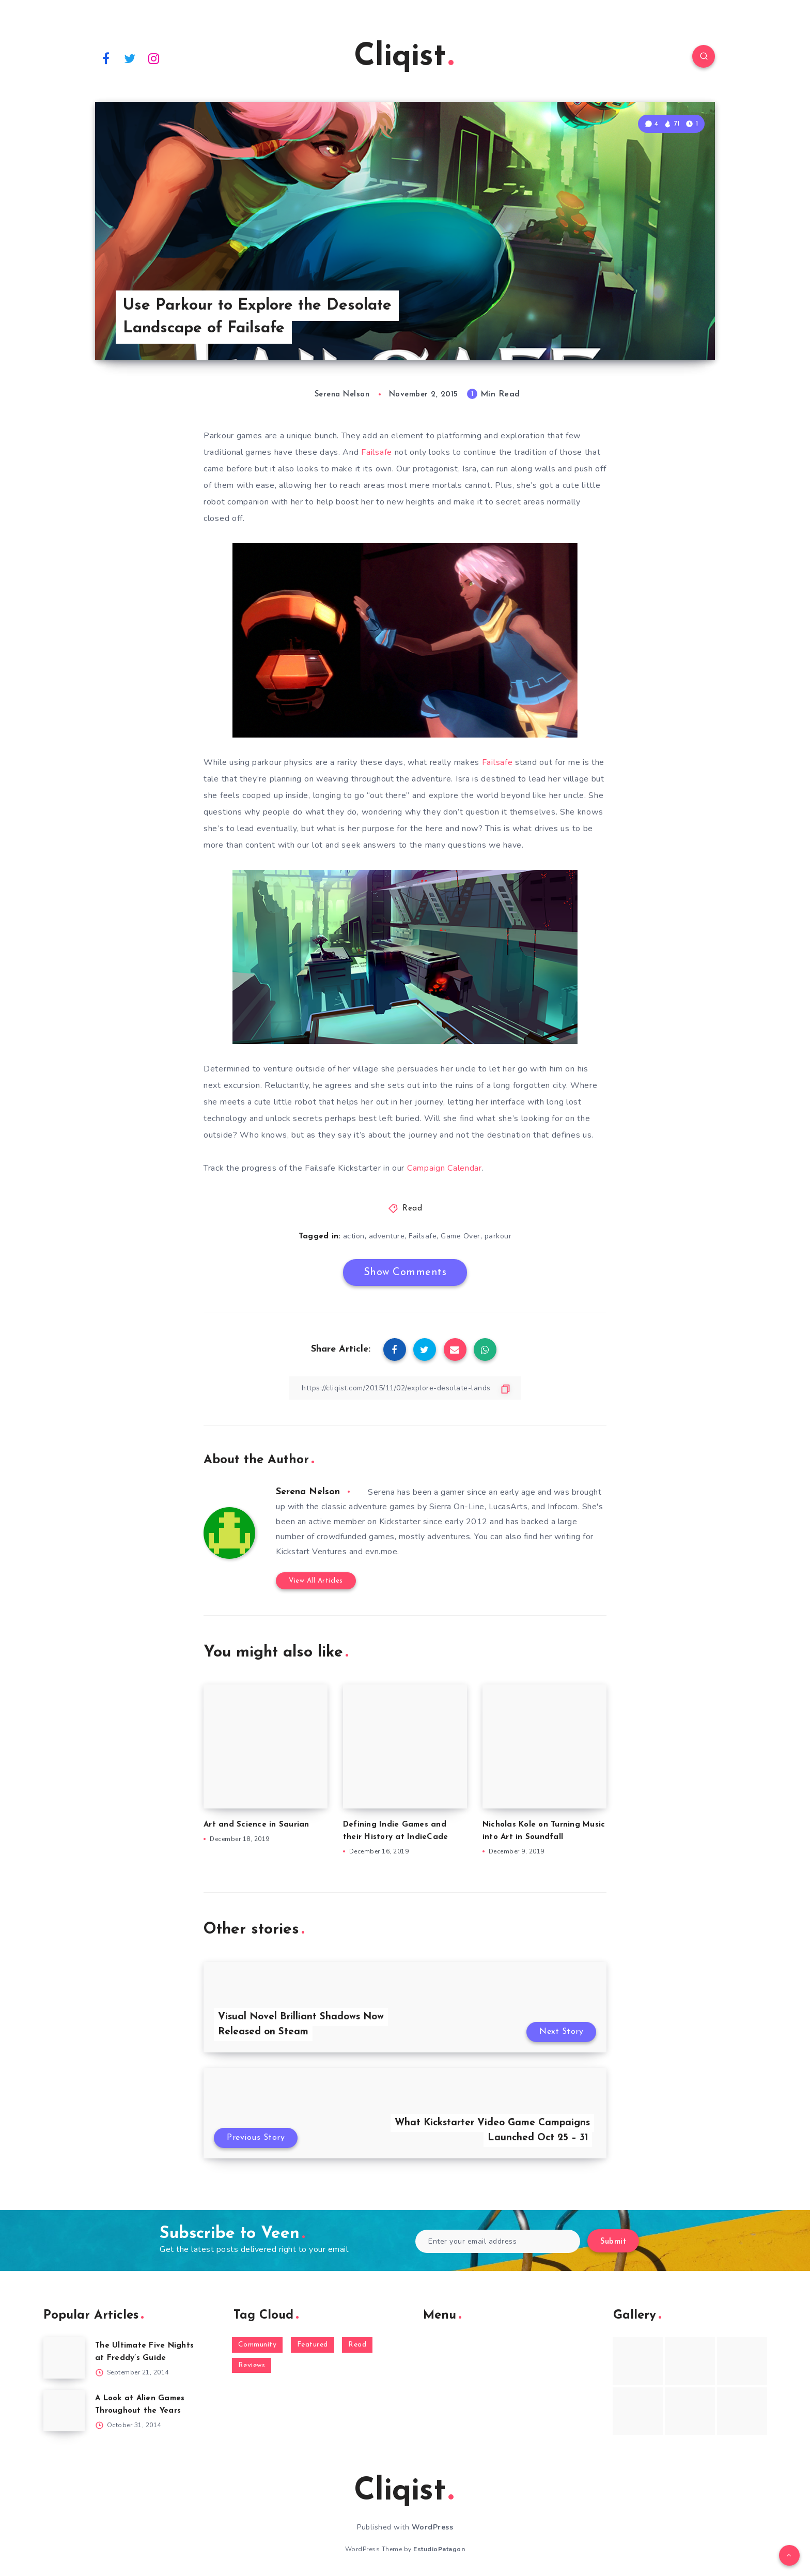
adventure (387, 1236)
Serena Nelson (308, 1492)
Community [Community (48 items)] (257, 2345)
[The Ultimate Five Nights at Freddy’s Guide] (64, 2358)
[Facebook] (106, 58)
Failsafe (376, 452)
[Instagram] (154, 58)
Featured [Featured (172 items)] (312, 2345)
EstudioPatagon (439, 2549)
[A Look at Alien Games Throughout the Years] (64, 2410)
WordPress (433, 2527)
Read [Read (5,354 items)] (357, 2345)
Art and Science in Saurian (256, 1825)
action (354, 1236)
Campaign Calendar (444, 1168)
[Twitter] (130, 58)
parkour (498, 1236)
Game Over (460, 1236)
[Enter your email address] (497, 2241)
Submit (613, 2242)
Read (412, 1209)
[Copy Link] (405, 1388)
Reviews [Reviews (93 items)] (252, 2365)
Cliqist (404, 57)
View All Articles (316, 1580)
